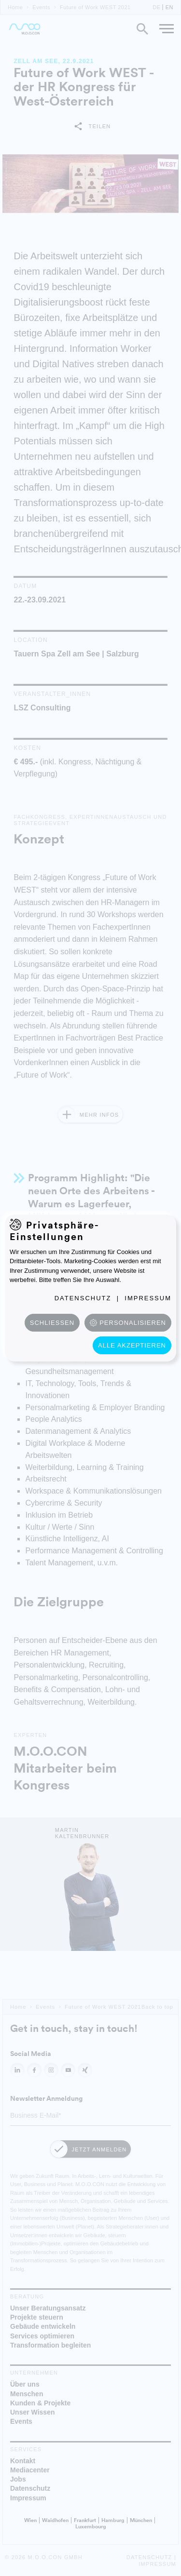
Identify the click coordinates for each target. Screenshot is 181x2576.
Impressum (148, 1298)
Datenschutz (83, 1298)
